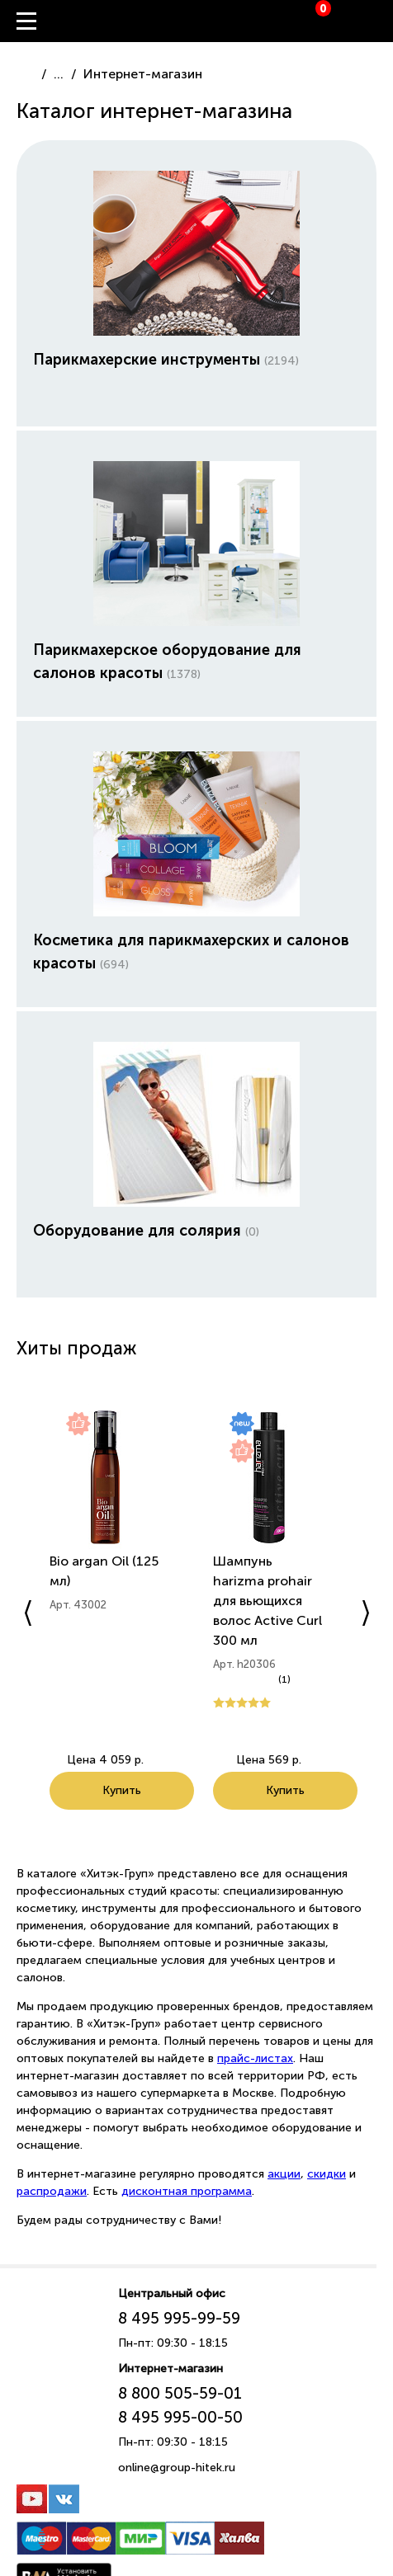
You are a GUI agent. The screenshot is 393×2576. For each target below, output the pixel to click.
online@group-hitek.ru (176, 2468)
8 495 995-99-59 (179, 2318)
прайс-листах (255, 2058)
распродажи (52, 2191)
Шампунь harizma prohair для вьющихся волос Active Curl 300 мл (267, 1600)
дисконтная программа (186, 2191)
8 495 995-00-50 (180, 2417)
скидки (326, 2174)
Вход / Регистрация (380, 21)
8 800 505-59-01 (180, 2393)
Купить (121, 1790)
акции (284, 2174)
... (59, 74)
